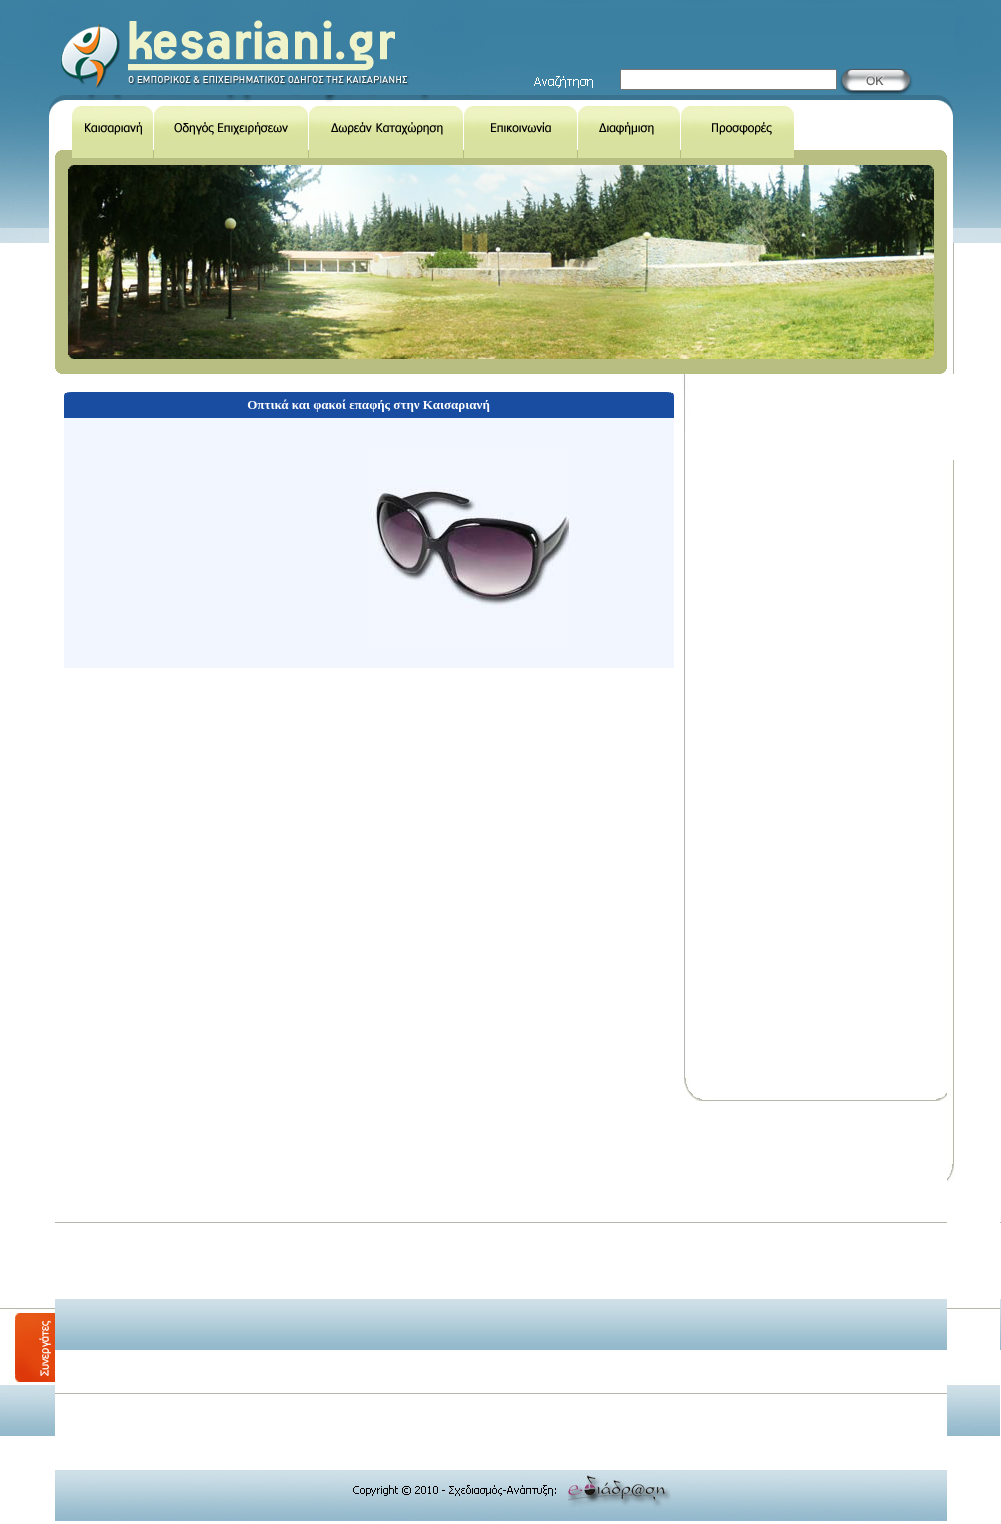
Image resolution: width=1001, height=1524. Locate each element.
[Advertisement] (411, 1247)
